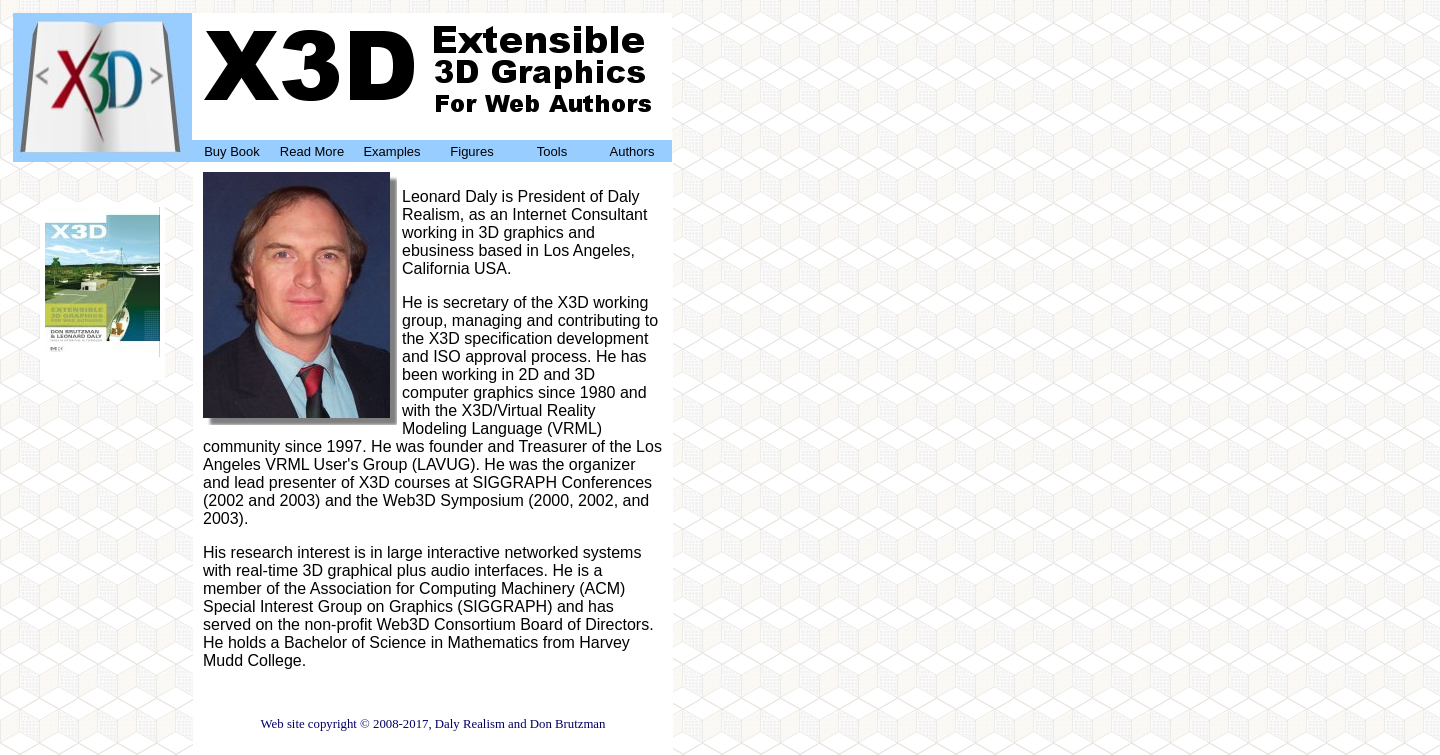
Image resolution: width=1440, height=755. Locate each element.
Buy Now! (102, 358)
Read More (312, 151)
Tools (552, 151)
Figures (471, 151)
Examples (391, 151)
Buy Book (232, 151)
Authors (632, 151)
